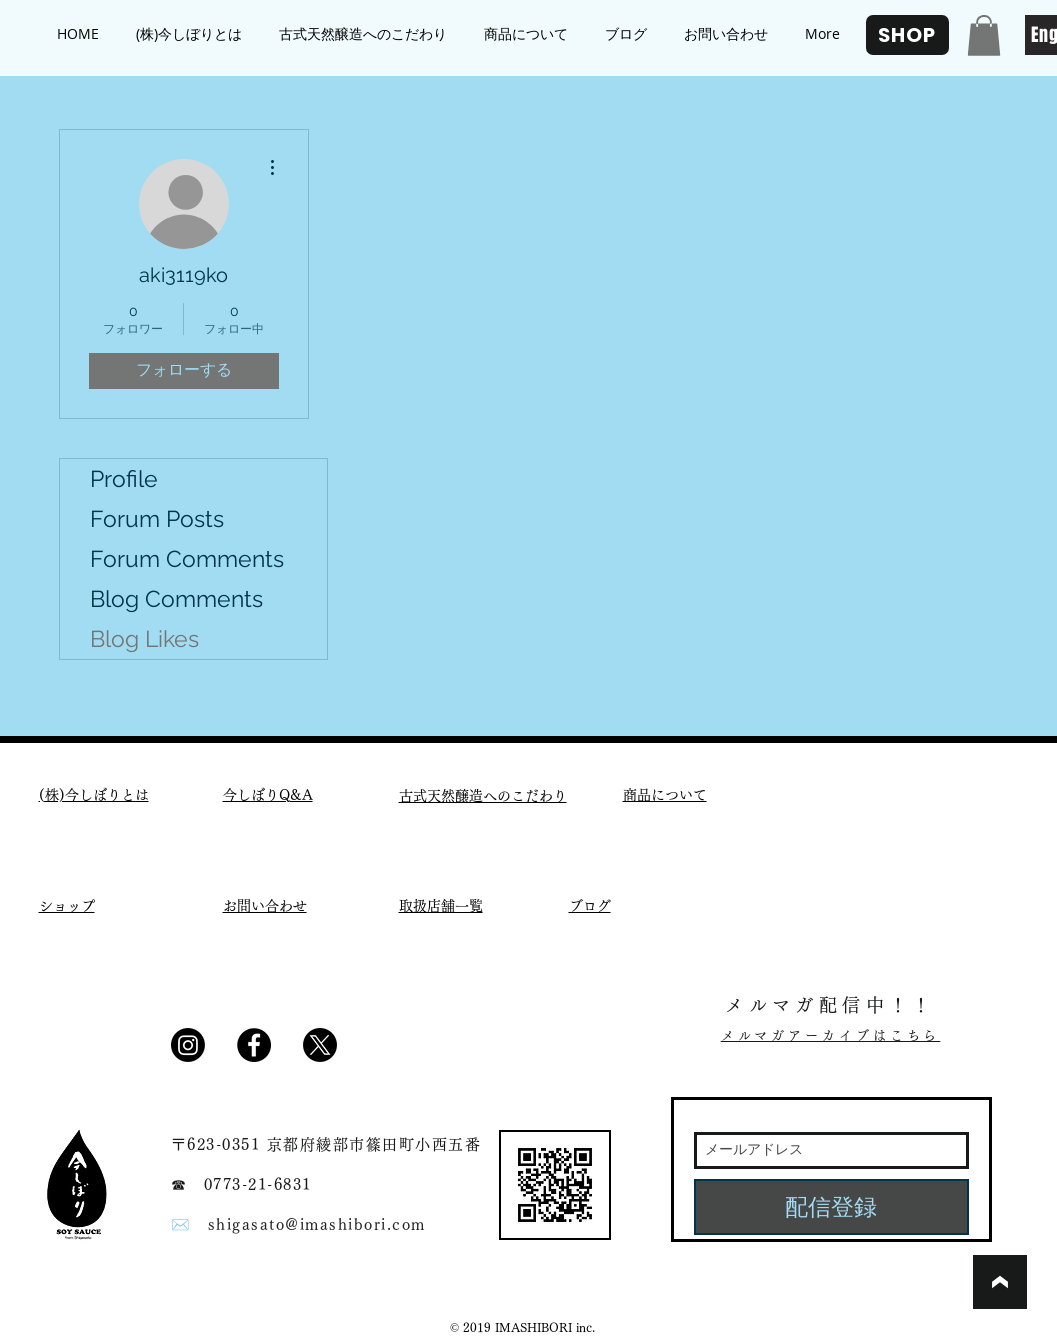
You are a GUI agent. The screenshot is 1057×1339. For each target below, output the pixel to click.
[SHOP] (907, 35)
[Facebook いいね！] (402, 1052)
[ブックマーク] (1000, 1282)
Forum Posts (157, 518)
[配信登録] (831, 1207)
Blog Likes (144, 638)
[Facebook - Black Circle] (254, 1045)
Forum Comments (187, 558)
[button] (984, 35)
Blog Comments (176, 598)
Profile (124, 478)
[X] (320, 1045)
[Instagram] (188, 1045)
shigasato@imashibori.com (317, 1224)
